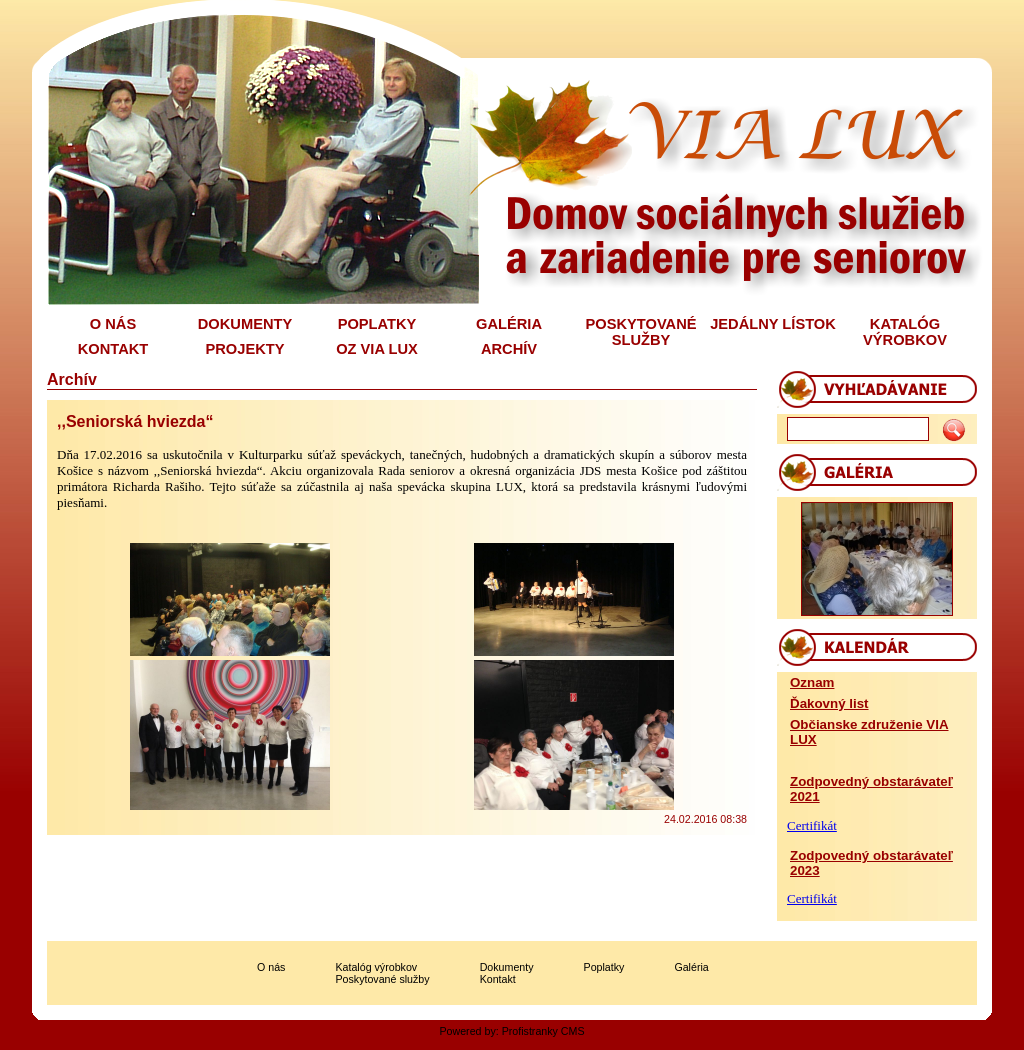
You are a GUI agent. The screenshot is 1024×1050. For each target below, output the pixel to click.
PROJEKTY (245, 349)
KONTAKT (113, 349)
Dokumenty (507, 967)
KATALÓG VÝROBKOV (905, 332)
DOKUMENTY (245, 324)
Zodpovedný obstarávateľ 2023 (871, 863)
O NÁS (113, 324)
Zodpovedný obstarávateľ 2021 (871, 789)
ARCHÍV (509, 349)
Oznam (812, 682)
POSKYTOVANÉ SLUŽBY (640, 332)
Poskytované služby (382, 979)
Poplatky (604, 967)
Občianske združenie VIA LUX (869, 732)
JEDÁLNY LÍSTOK (773, 324)
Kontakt (498, 979)
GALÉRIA (509, 324)
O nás (271, 967)
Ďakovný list (829, 703)
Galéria (691, 967)
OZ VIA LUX (377, 349)
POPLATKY (377, 324)
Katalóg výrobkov (376, 967)
